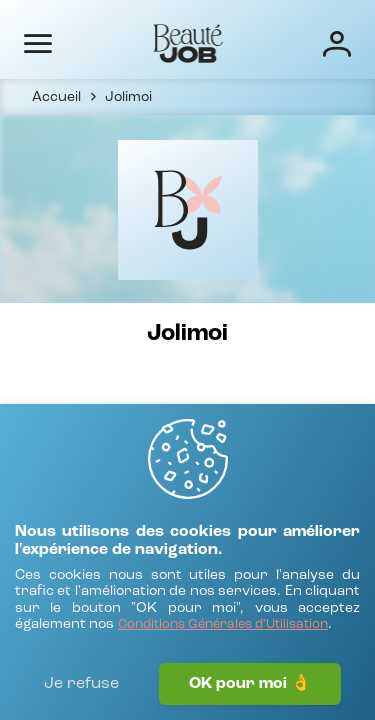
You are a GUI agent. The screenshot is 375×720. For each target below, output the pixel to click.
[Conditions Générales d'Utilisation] (223, 625)
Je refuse (81, 684)
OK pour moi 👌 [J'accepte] (250, 684)
